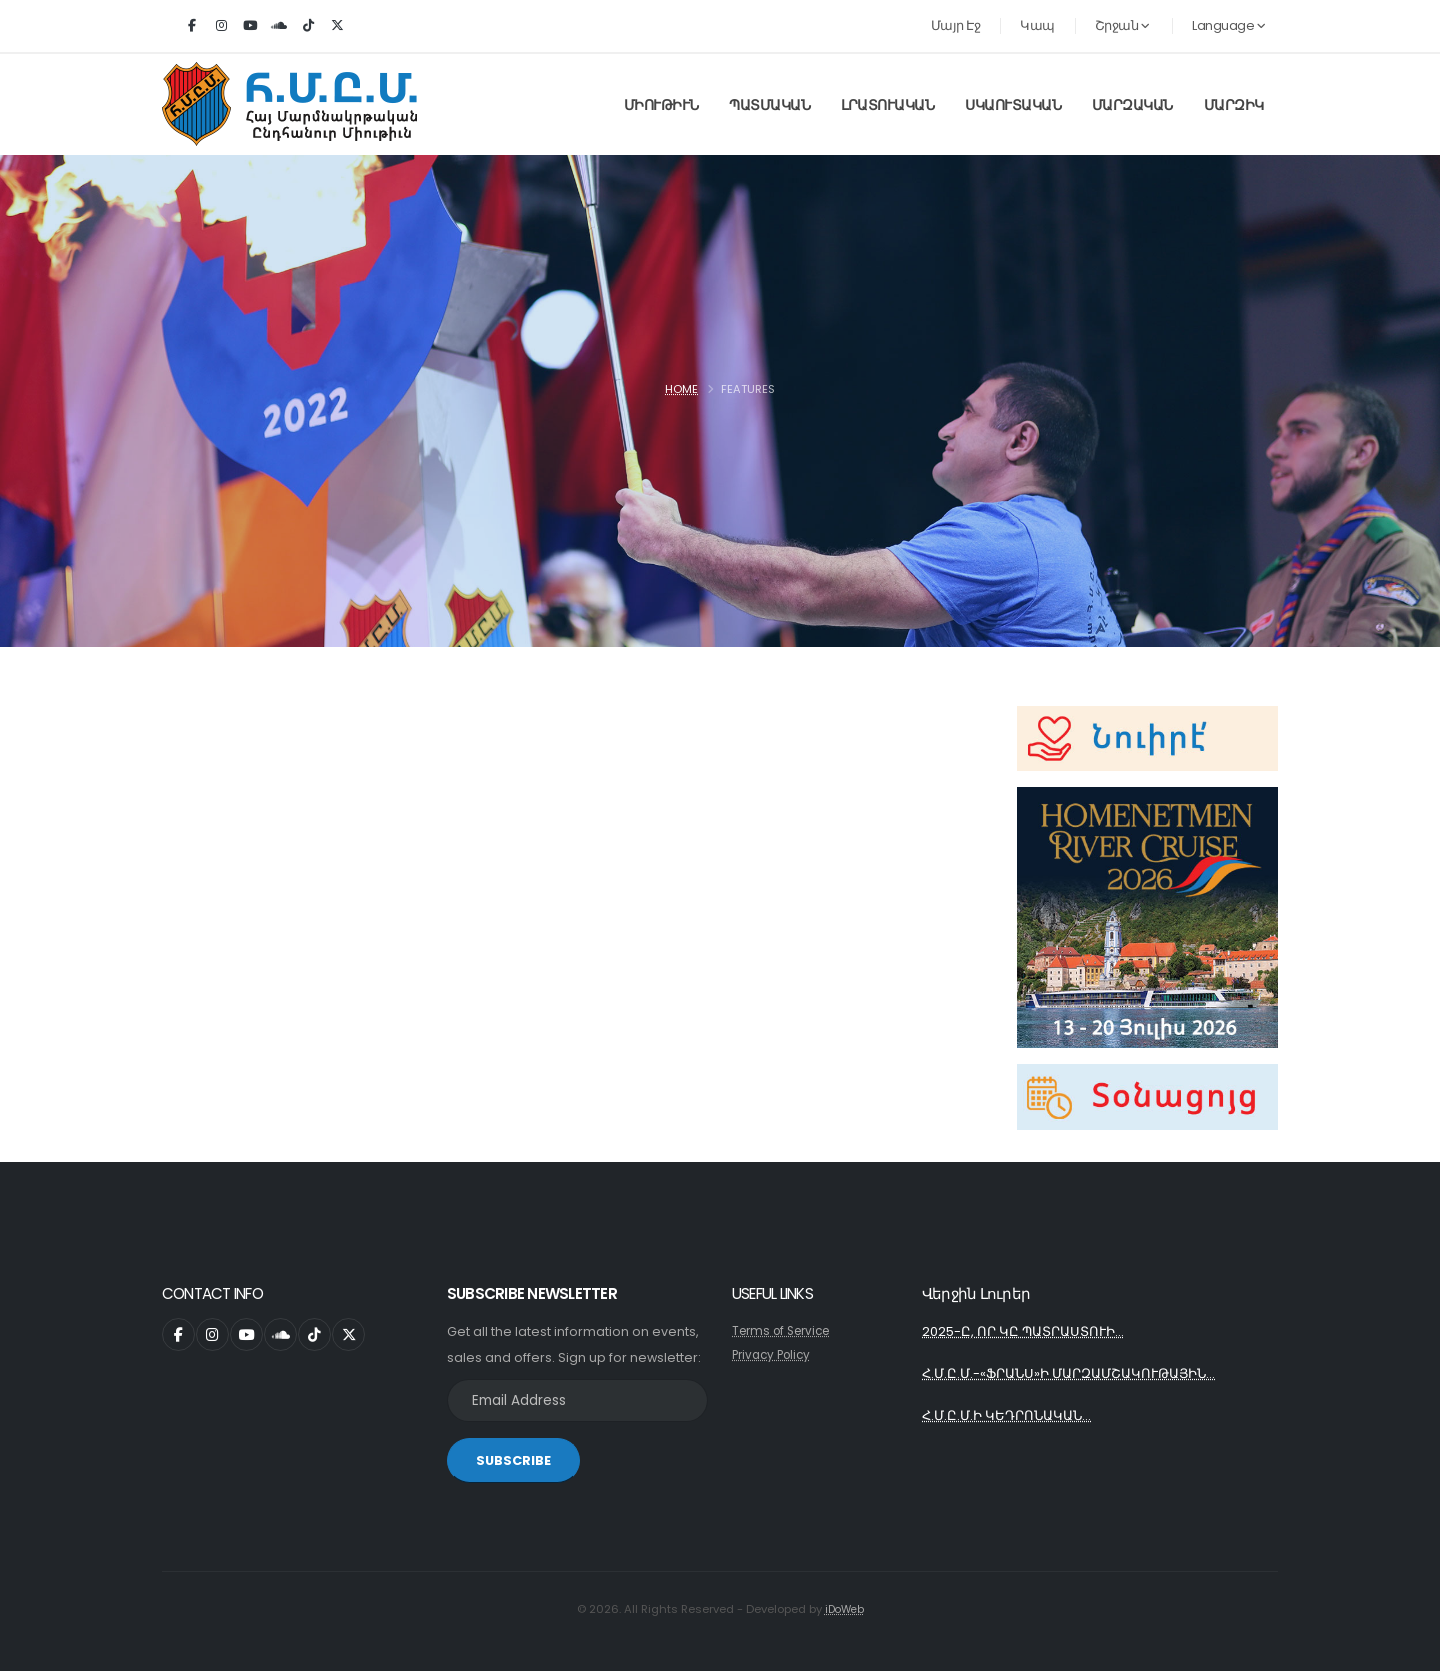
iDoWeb (844, 1610)
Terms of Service (786, 1331)
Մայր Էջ (956, 25)
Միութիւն (661, 105)
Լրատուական (887, 105)
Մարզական (1132, 105)
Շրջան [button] (1122, 25)
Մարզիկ (1234, 105)
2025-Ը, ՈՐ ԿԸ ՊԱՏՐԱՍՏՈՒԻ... (1030, 1333)
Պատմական (769, 105)
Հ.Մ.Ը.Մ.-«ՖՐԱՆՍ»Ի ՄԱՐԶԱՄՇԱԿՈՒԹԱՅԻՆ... (1080, 1376)
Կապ (1037, 25)
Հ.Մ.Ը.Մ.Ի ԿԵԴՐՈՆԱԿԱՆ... (1012, 1419)
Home (681, 389)
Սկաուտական (1013, 105)
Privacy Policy (775, 1355)
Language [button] (1228, 25)
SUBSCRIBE (513, 1461)
